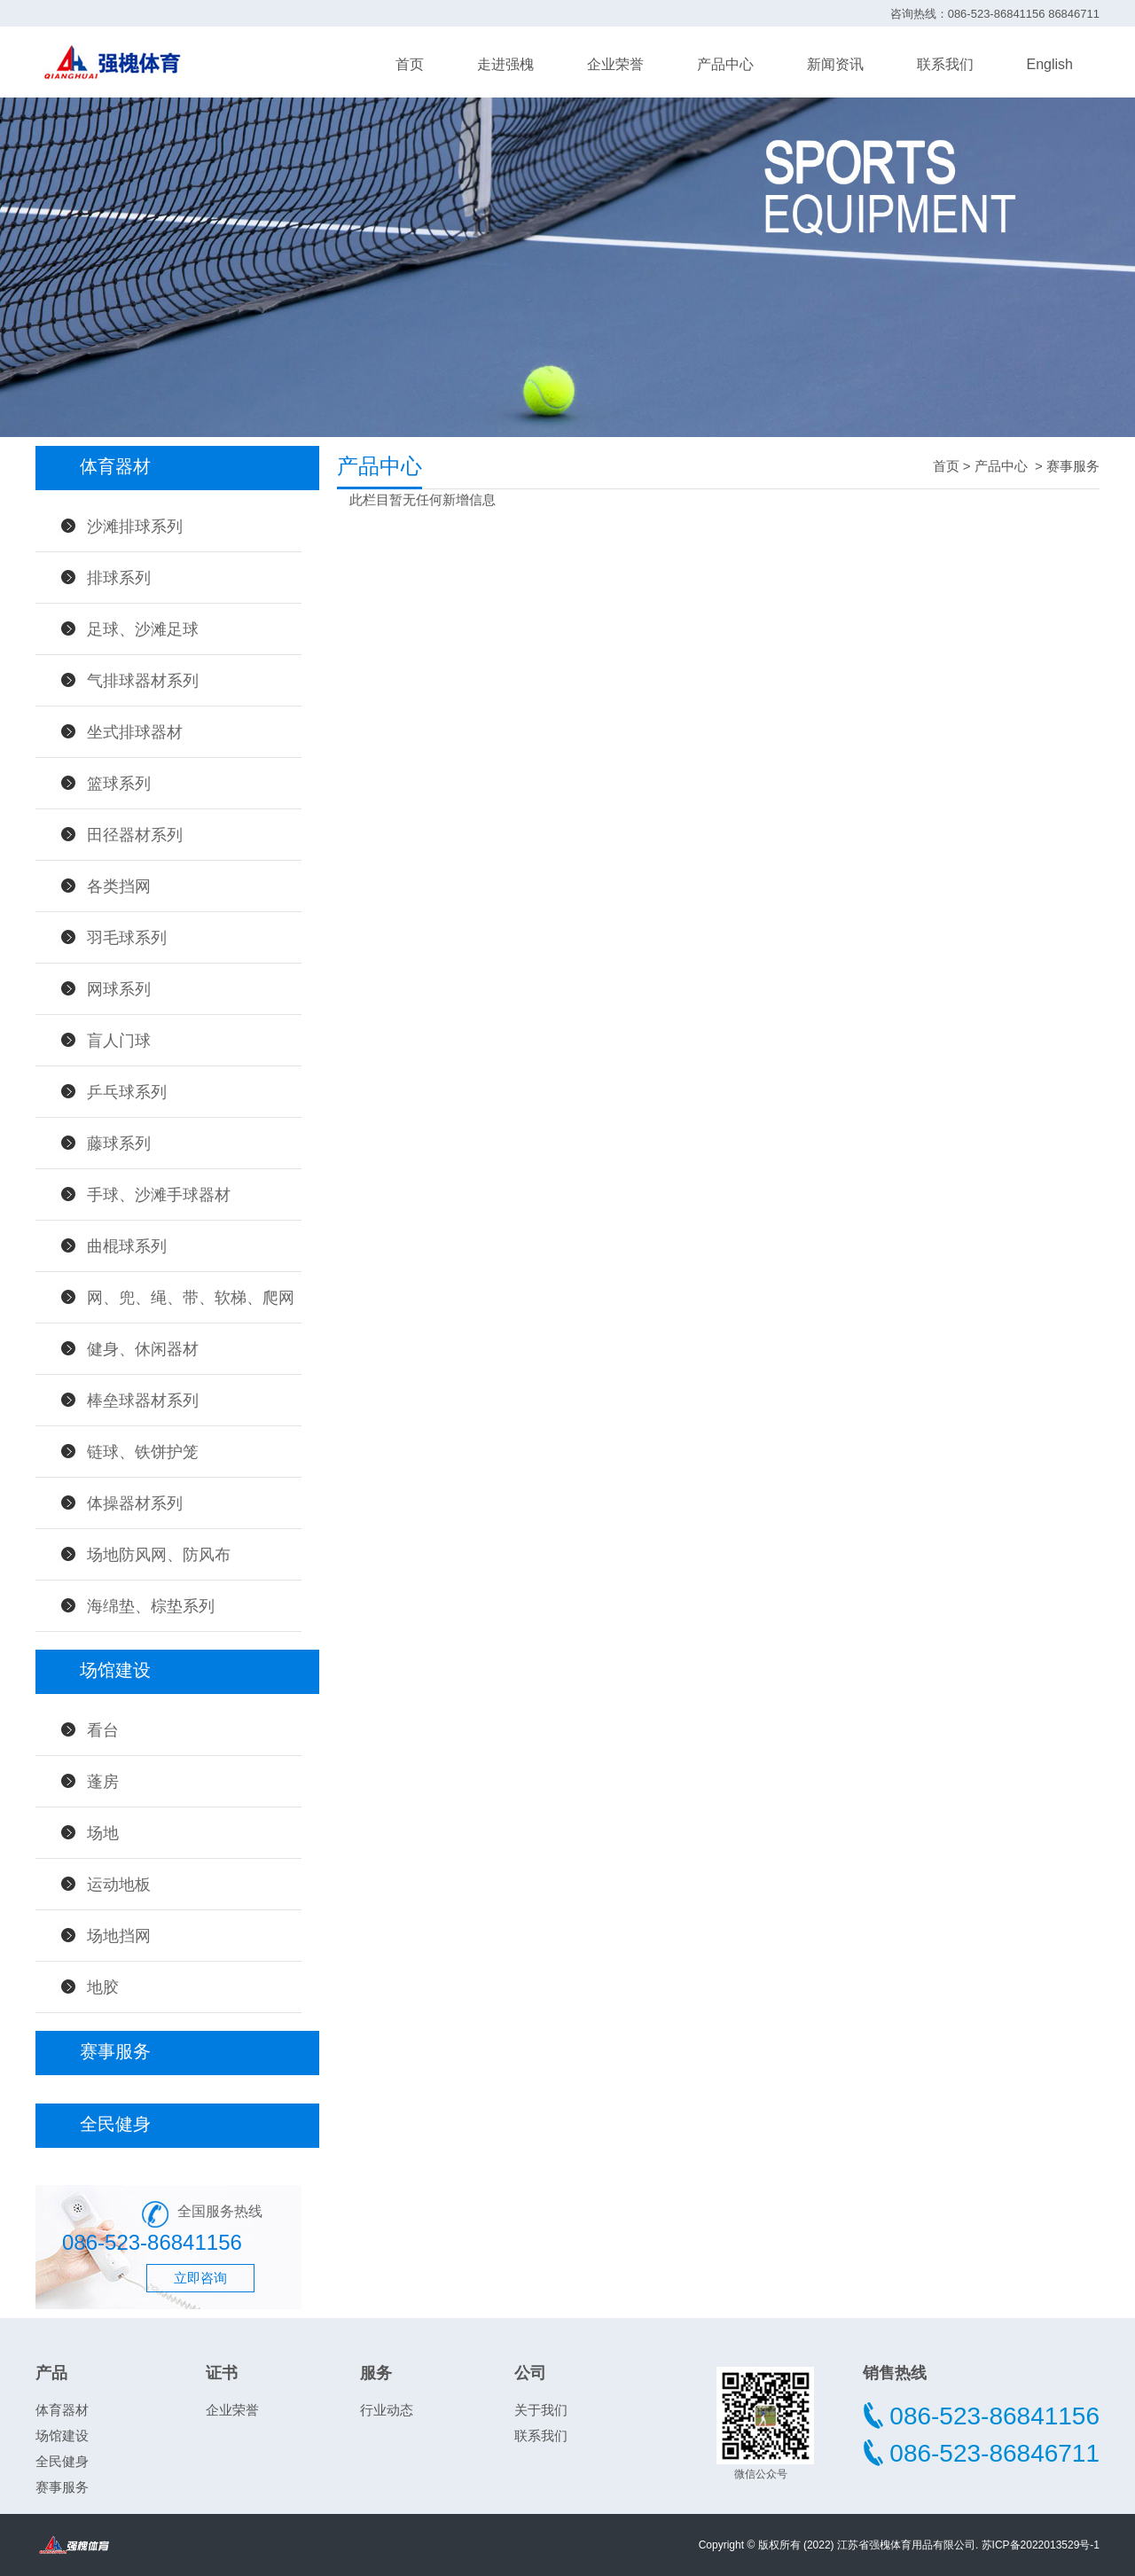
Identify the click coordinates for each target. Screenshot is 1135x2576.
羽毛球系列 (127, 938)
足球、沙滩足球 (143, 629)
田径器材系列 (135, 835)
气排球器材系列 (143, 681)
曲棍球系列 (127, 1246)
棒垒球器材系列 (143, 1400)
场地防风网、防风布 (159, 1555)
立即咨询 (200, 2277)
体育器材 (62, 2409)
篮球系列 (119, 783)
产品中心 (725, 64)
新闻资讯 (835, 64)
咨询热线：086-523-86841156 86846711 (995, 13)
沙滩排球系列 (135, 526)
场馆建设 (62, 2435)
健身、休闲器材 (143, 1349)
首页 (409, 64)
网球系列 (119, 989)
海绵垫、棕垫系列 (151, 1606)
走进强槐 (505, 64)
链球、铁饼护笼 (143, 1452)
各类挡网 (119, 886)
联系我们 (945, 64)
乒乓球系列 (127, 1092)
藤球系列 (119, 1143)
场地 (103, 1833)
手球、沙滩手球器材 (159, 1195)
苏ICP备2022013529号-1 (1041, 2545)
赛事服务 (1073, 465)
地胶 (103, 1987)
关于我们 (541, 2409)
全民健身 (62, 2461)
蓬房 (103, 1782)
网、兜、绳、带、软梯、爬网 (190, 1298)
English (1050, 64)
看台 (103, 1730)
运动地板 (119, 1884)
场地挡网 (119, 1936)
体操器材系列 (135, 1503)
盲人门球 (119, 1041)
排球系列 (119, 578)
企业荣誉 (615, 64)
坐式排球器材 (135, 732)
